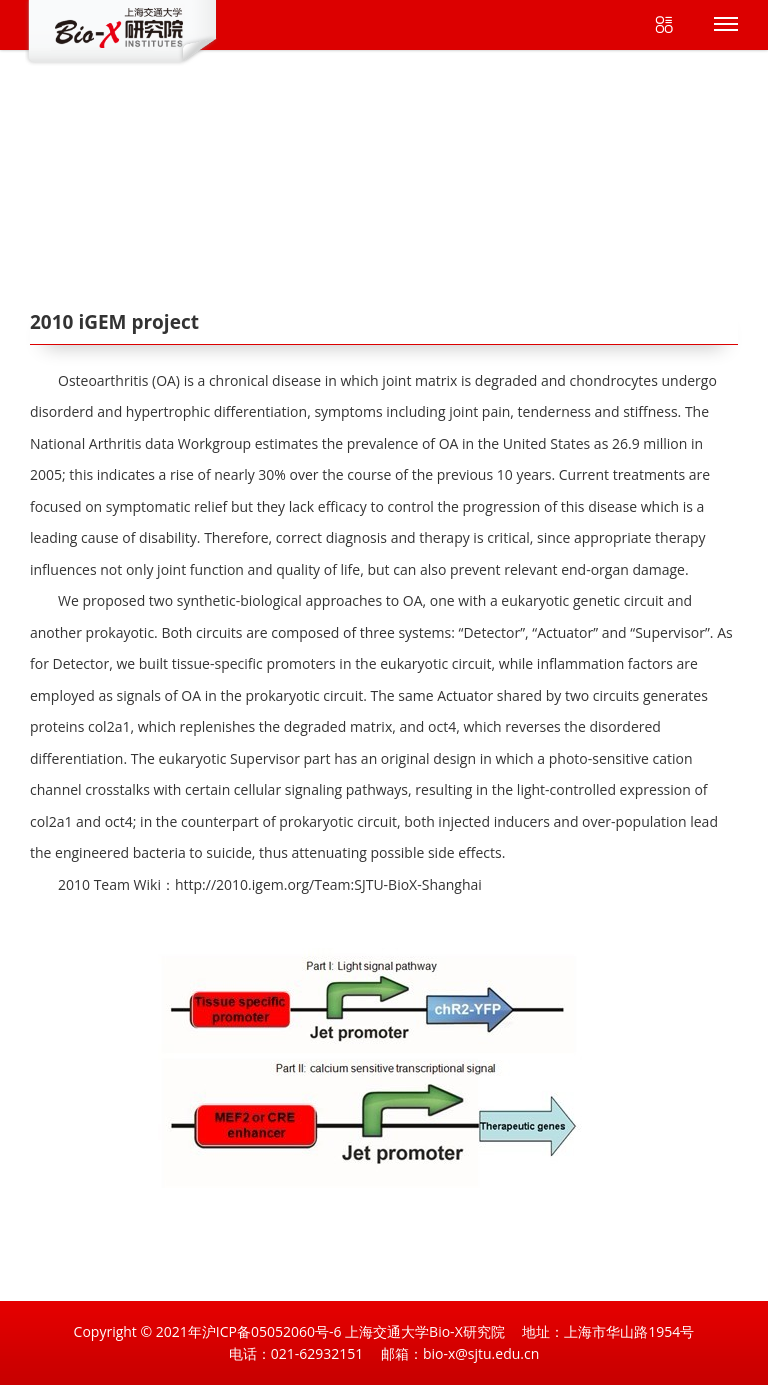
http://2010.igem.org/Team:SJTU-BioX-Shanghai (328, 884)
